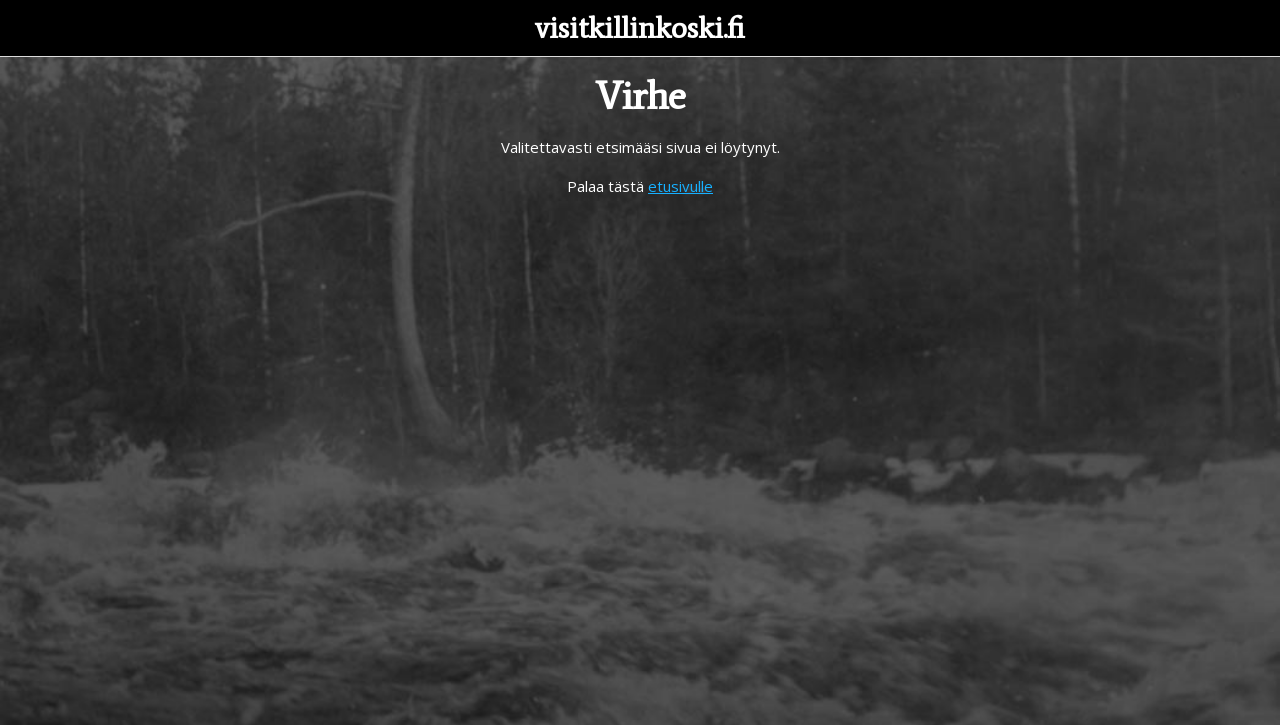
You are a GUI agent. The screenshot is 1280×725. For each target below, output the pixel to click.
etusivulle (680, 186)
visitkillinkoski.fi (639, 27)
